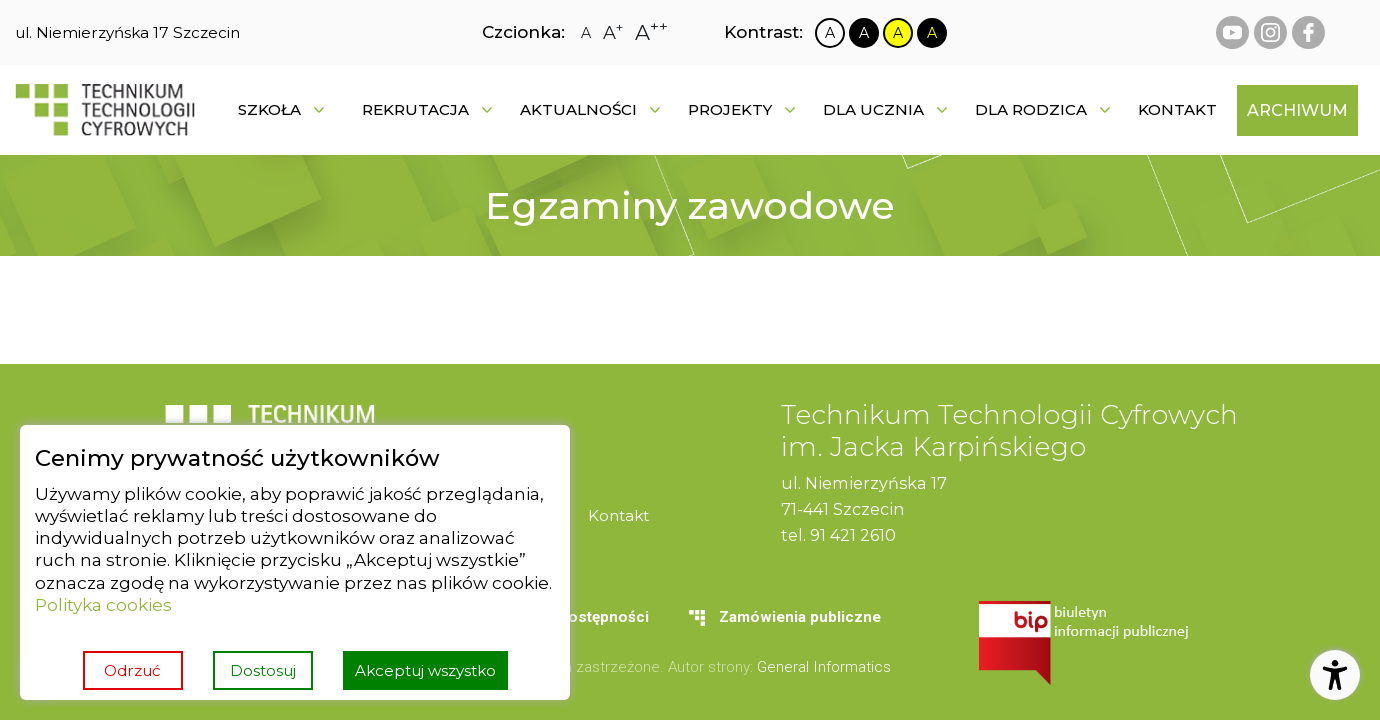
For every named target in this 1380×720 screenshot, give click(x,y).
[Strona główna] (105, 110)
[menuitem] (1177, 110)
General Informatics (824, 667)
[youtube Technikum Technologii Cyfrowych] (1232, 32)
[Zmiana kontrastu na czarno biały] (864, 33)
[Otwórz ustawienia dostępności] (1335, 675)
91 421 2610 (853, 535)
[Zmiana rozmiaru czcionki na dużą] (613, 33)
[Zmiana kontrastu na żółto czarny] (898, 33)
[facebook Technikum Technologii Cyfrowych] (1308, 32)
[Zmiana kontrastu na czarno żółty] (932, 33)
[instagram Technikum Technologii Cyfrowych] (1270, 32)
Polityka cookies (103, 604)
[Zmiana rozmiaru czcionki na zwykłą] (586, 33)
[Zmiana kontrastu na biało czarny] (830, 33)
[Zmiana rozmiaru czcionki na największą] (651, 32)
